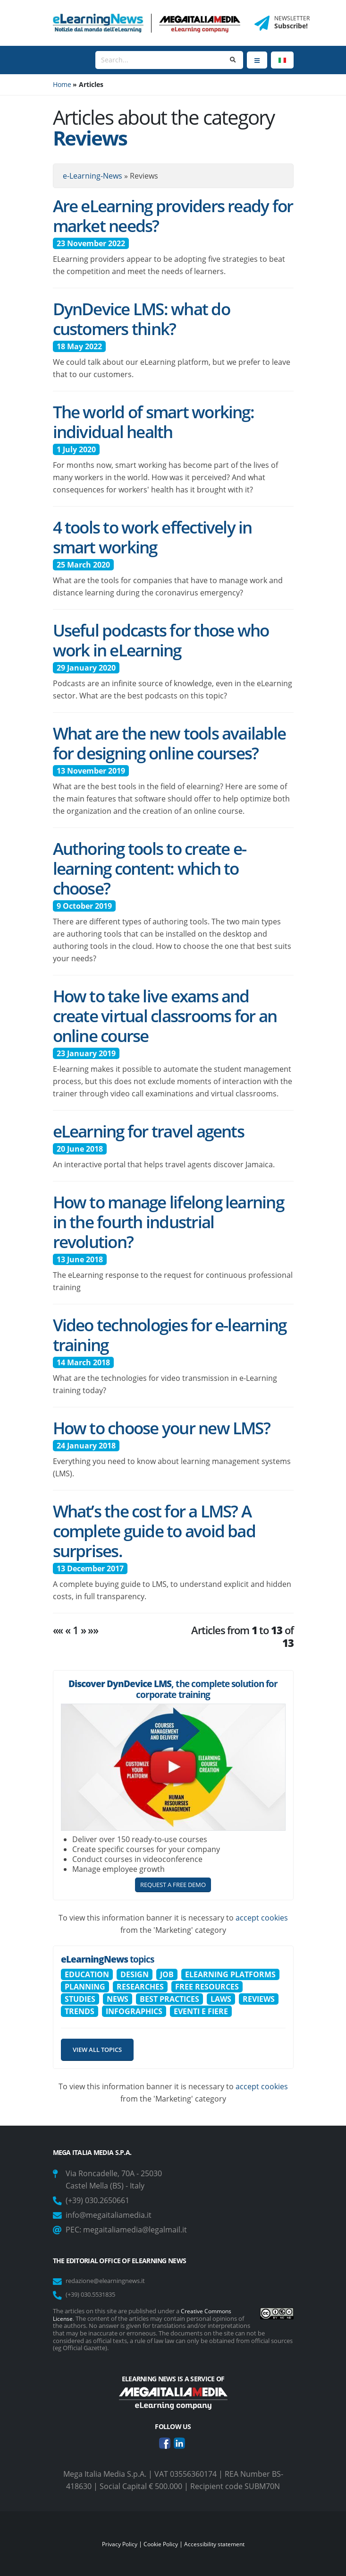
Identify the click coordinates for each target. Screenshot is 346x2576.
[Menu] (257, 60)
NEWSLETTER (292, 18)
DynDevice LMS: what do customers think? (141, 318)
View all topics (97, 2049)
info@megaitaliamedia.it (109, 2215)
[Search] (159, 60)
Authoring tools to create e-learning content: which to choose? (149, 868)
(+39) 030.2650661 (97, 2200)
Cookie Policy (160, 2543)
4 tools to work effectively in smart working (152, 537)
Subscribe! (291, 25)
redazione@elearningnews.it (111, 2280)
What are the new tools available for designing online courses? (169, 743)
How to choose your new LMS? (161, 1427)
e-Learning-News (92, 176)
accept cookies (262, 1918)
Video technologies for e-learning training (170, 1334)
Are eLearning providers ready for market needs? (173, 215)
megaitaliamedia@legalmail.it (135, 2229)
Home (62, 84)
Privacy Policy (116, 2543)
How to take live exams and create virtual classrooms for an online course (165, 1015)
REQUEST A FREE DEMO (173, 1884)
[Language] (282, 60)
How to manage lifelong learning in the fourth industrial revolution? (168, 1221)
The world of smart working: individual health (153, 421)
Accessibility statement (217, 2543)
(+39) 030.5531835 (94, 2294)
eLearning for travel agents (148, 1131)
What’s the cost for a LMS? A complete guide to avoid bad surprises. (154, 1530)
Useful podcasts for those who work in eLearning (161, 640)
